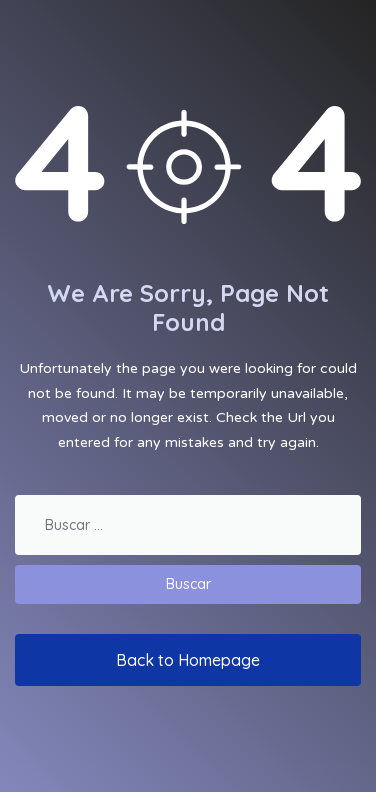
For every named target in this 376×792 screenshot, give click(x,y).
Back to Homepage (188, 660)
